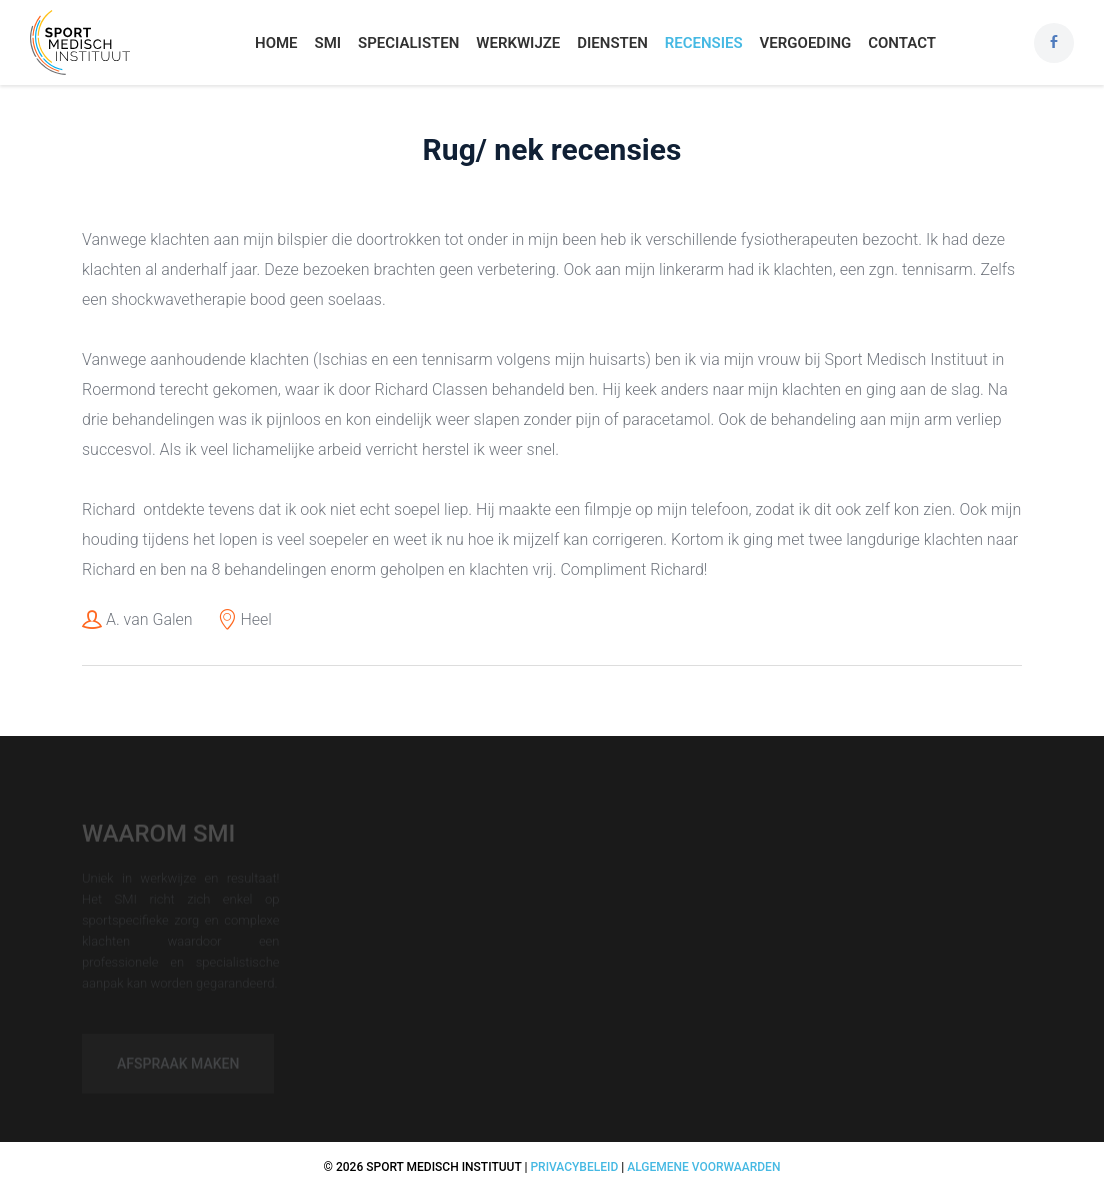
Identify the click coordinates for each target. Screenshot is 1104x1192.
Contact (902, 43)
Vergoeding (806, 43)
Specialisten (408, 43)
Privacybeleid (574, 1167)
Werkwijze (518, 43)
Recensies (704, 43)
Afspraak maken (178, 1068)
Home (276, 43)
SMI (327, 43)
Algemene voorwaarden (703, 1167)
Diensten (612, 43)
